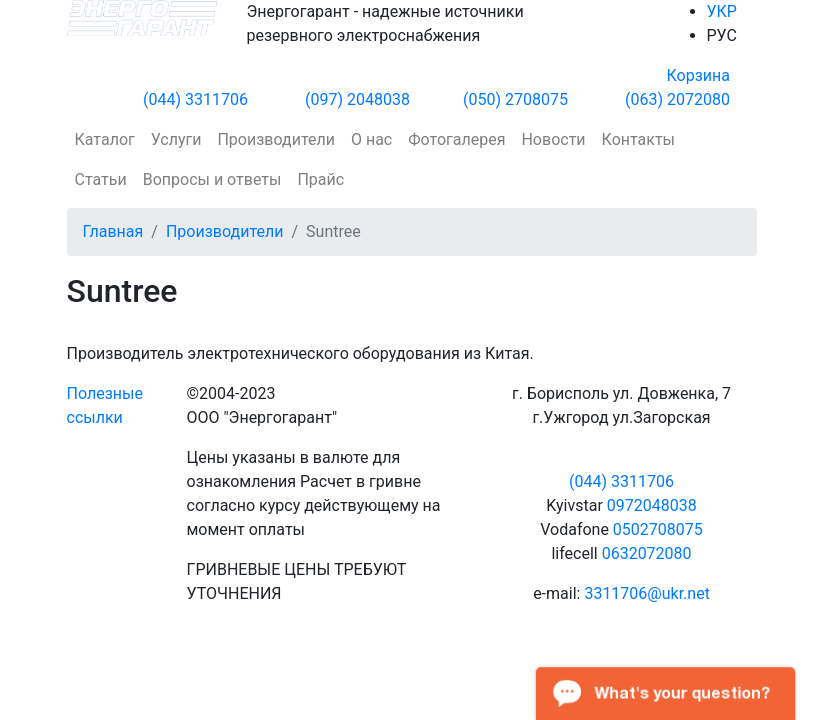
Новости (553, 139)
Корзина (698, 75)
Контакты (638, 139)
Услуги (176, 139)
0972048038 (652, 505)
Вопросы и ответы (212, 179)
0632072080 (647, 553)
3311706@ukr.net (646, 593)
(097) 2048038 (357, 99)
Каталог (105, 139)
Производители (276, 139)
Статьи (101, 179)
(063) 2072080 (677, 99)
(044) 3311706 (195, 99)
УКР (722, 11)
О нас (371, 139)
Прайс (320, 179)
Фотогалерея (456, 139)
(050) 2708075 (515, 99)
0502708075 (658, 529)
